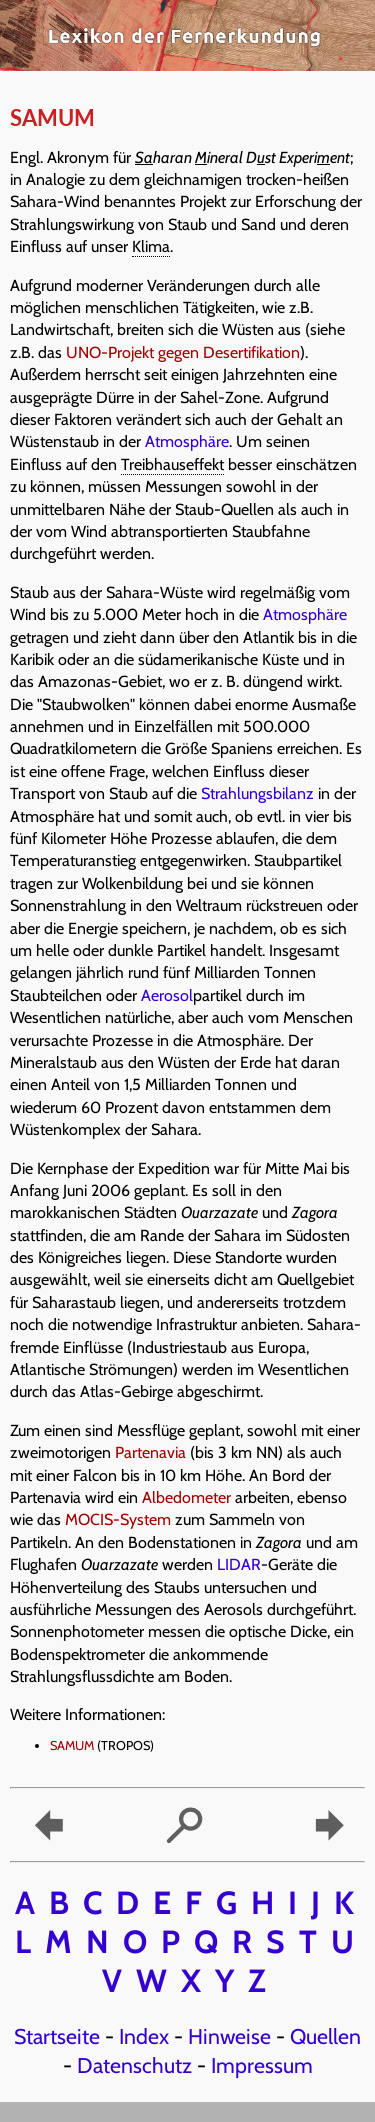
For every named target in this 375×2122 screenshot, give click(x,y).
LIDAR (239, 1564)
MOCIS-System (118, 1519)
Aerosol (167, 995)
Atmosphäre (187, 441)
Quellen (325, 2036)
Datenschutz (134, 2065)
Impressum (262, 2065)
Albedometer (186, 1497)
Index (144, 2036)
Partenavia (150, 1452)
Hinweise (229, 2036)
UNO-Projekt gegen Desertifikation (183, 352)
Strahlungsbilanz (257, 793)
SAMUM (72, 1745)
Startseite (57, 2036)
